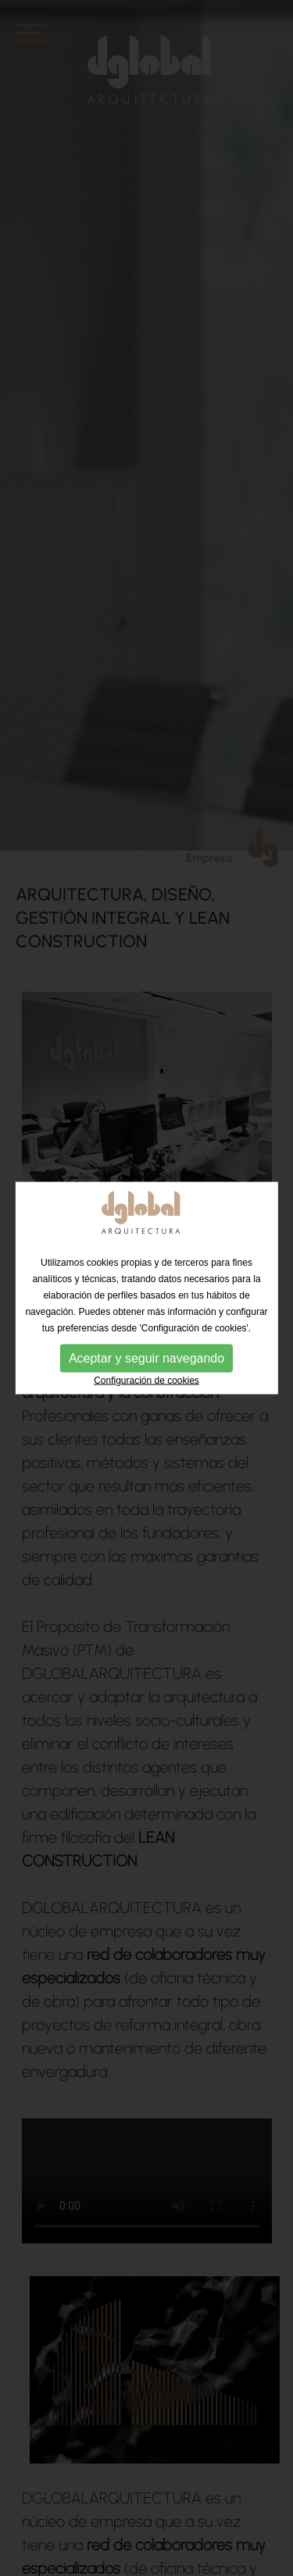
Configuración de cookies (146, 1379)
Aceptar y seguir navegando (146, 1357)
